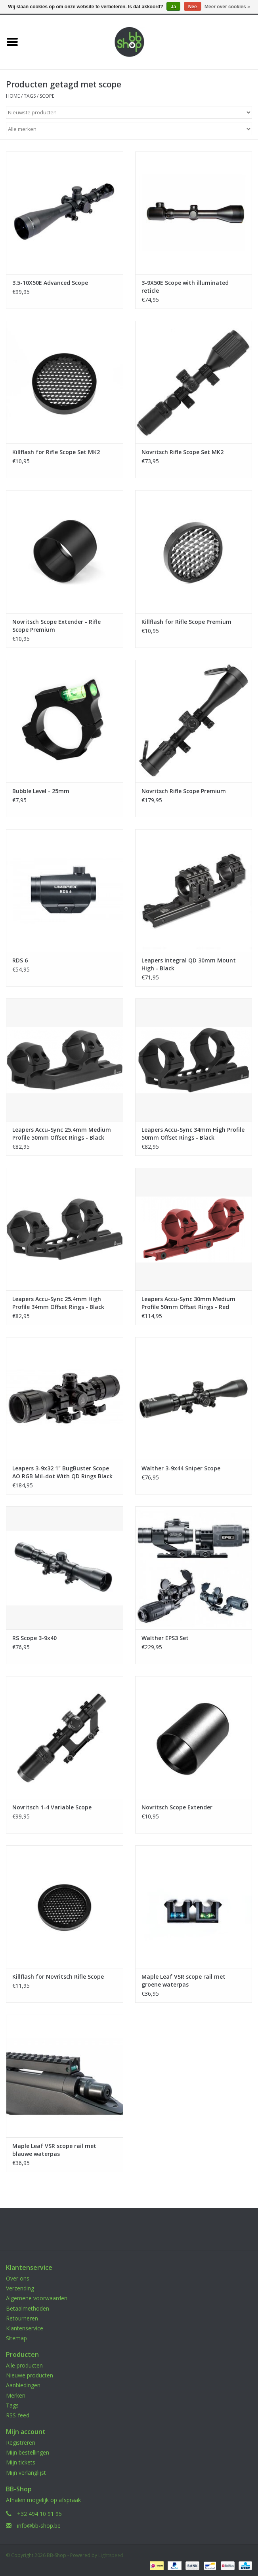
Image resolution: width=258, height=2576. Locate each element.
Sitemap (16, 2338)
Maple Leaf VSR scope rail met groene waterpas (183, 1980)
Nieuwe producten (29, 2375)
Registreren (20, 2442)
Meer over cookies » (227, 6)
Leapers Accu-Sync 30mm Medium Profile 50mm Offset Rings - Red (188, 1303)
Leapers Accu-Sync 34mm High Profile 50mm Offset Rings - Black (193, 1133)
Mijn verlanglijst (26, 2472)
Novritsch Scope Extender (176, 1807)
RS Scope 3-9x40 (34, 1638)
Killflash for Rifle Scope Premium (186, 621)
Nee (192, 6)
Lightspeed (110, 2555)
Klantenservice (24, 2328)
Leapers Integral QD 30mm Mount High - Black (188, 964)
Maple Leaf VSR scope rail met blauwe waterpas (54, 2149)
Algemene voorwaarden (36, 2298)
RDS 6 (20, 960)
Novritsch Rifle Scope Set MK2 (182, 452)
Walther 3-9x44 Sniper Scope (180, 1468)
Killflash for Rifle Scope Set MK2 (56, 452)
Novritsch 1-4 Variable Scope (52, 1807)
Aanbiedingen (23, 2385)
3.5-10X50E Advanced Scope (50, 282)
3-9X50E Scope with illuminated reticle (185, 286)
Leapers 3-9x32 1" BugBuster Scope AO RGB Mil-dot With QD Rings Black (62, 1472)
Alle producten (24, 2365)
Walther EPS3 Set (165, 1638)
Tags (30, 96)
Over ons (17, 2278)
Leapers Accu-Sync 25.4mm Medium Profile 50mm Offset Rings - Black (61, 1133)
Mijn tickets (20, 2462)
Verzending (20, 2288)
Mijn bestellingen (27, 2452)
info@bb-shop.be (39, 2525)
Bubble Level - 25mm (40, 791)
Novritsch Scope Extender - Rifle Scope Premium (56, 625)
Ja (173, 6)
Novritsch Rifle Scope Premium (183, 791)
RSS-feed (17, 2415)
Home (13, 96)
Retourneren (22, 2318)
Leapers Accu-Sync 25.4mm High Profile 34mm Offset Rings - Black (58, 1303)
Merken (15, 2395)
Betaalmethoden (27, 2308)
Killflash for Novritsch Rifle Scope (58, 1976)
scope (47, 96)
